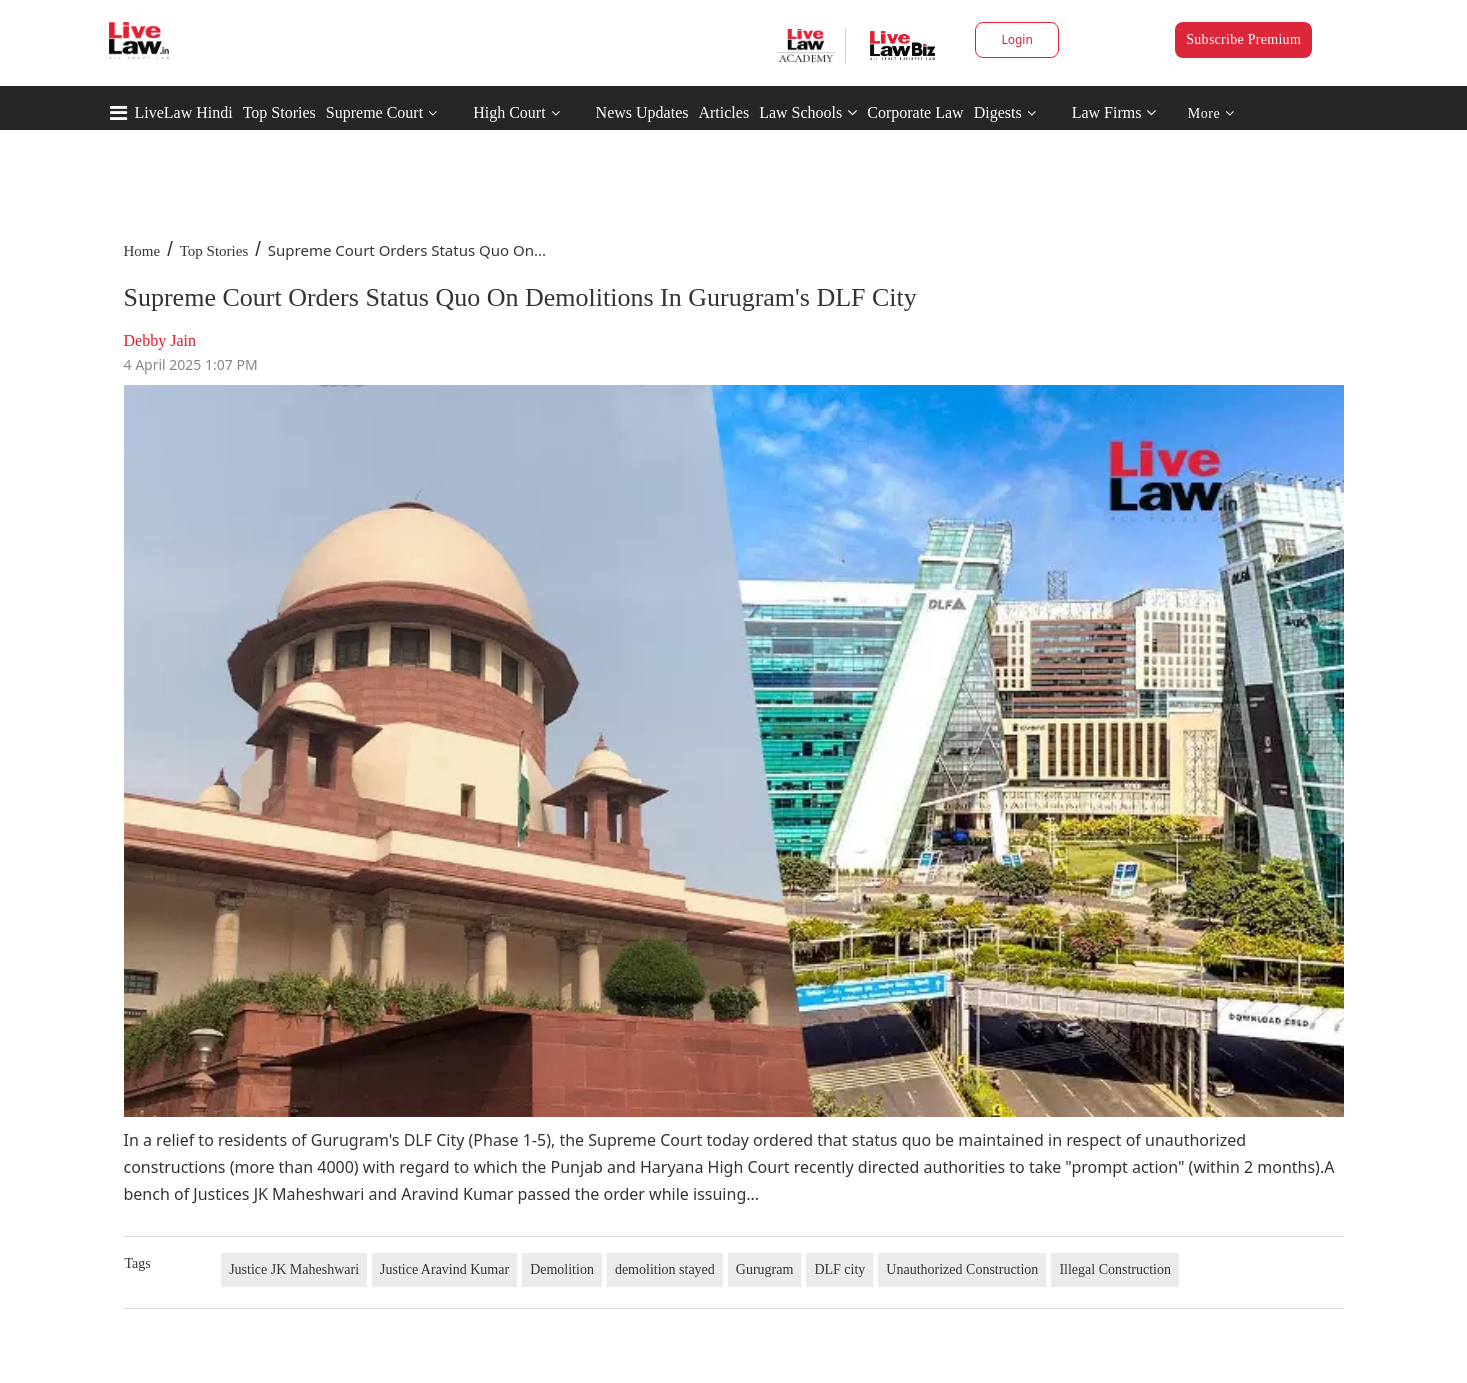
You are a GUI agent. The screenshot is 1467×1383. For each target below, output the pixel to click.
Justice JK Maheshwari (294, 1269)
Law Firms (1114, 112)
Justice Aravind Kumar (444, 1269)
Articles (723, 112)
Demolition (562, 1269)
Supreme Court (374, 112)
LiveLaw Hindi (184, 112)
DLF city (839, 1269)
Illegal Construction (1115, 1269)
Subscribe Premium (1243, 39)
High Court (509, 112)
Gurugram (765, 1269)
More (1211, 113)
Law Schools (808, 112)
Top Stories (279, 112)
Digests (998, 112)
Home (142, 251)
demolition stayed (665, 1269)
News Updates (642, 112)
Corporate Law (915, 112)
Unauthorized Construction (962, 1269)
